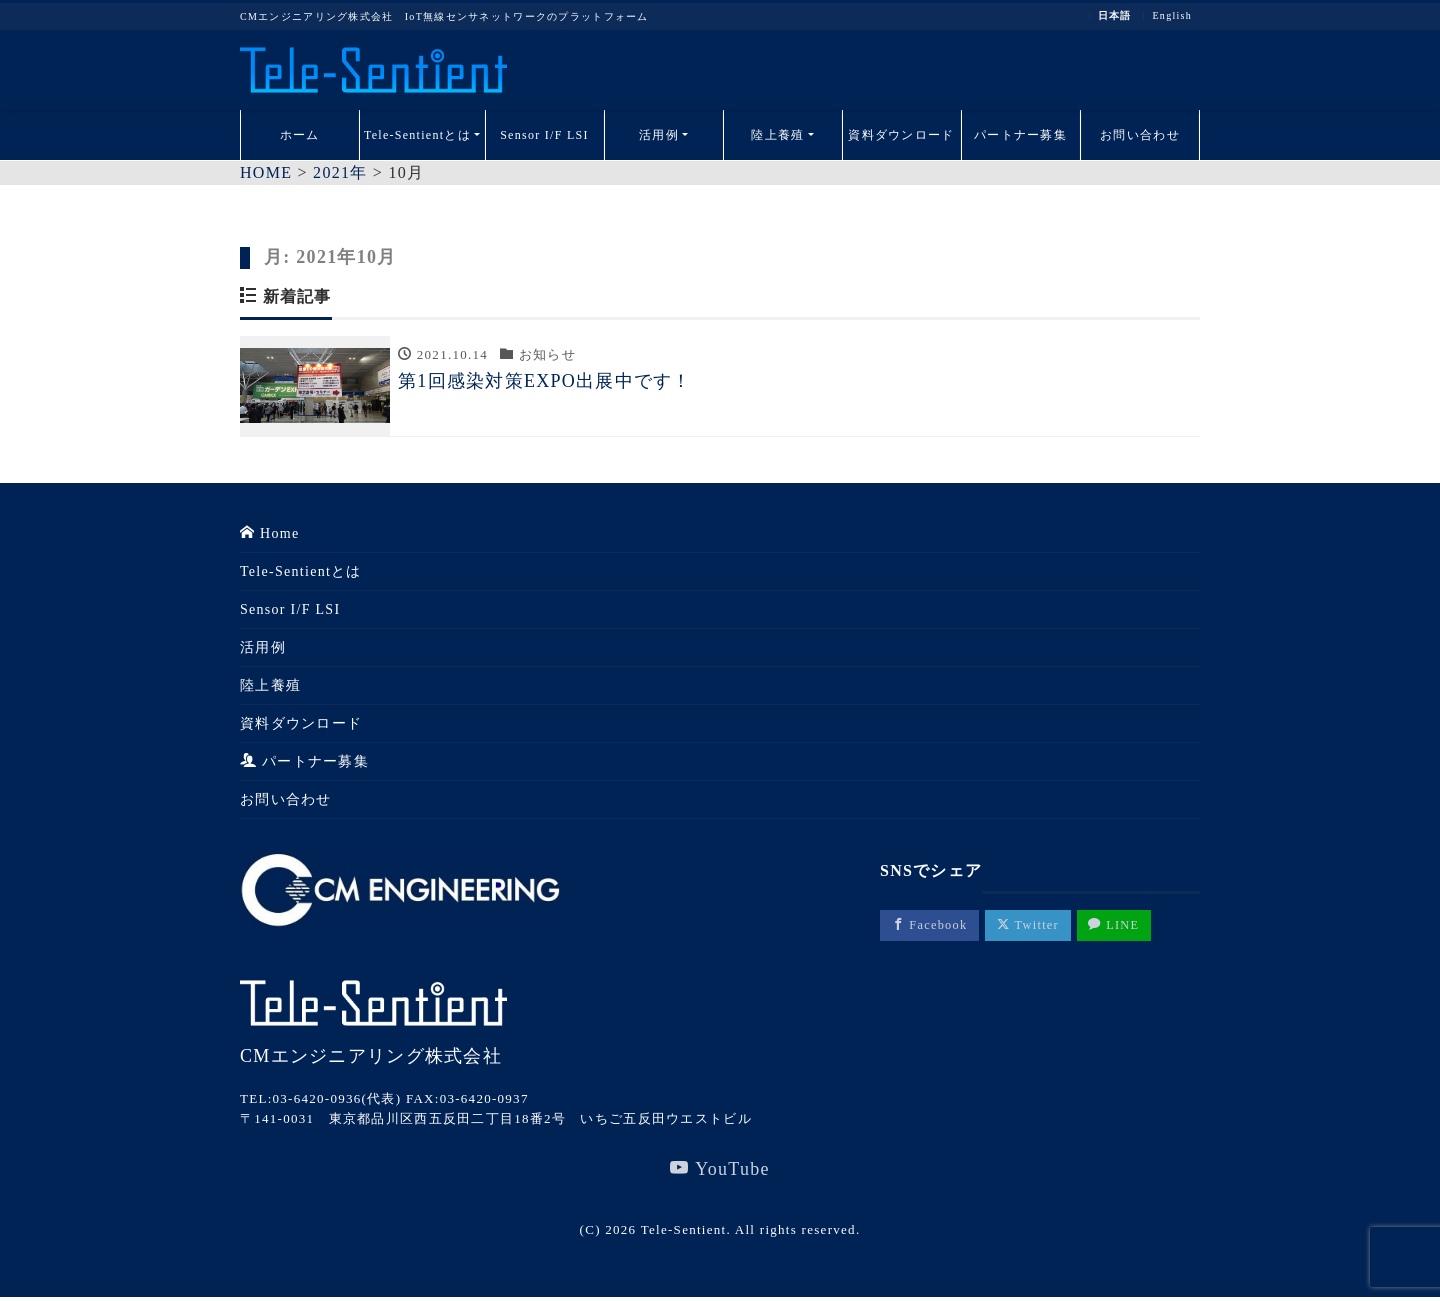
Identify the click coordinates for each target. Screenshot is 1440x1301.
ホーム (300, 135)
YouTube (720, 1171)
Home (269, 535)
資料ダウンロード (901, 135)
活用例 (659, 135)
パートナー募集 (1020, 135)
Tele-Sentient (684, 1232)
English (1172, 16)
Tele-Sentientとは (417, 135)
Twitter (1037, 927)
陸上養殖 (777, 135)
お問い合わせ (1140, 135)
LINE (1130, 927)
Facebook (933, 927)
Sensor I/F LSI (544, 135)
